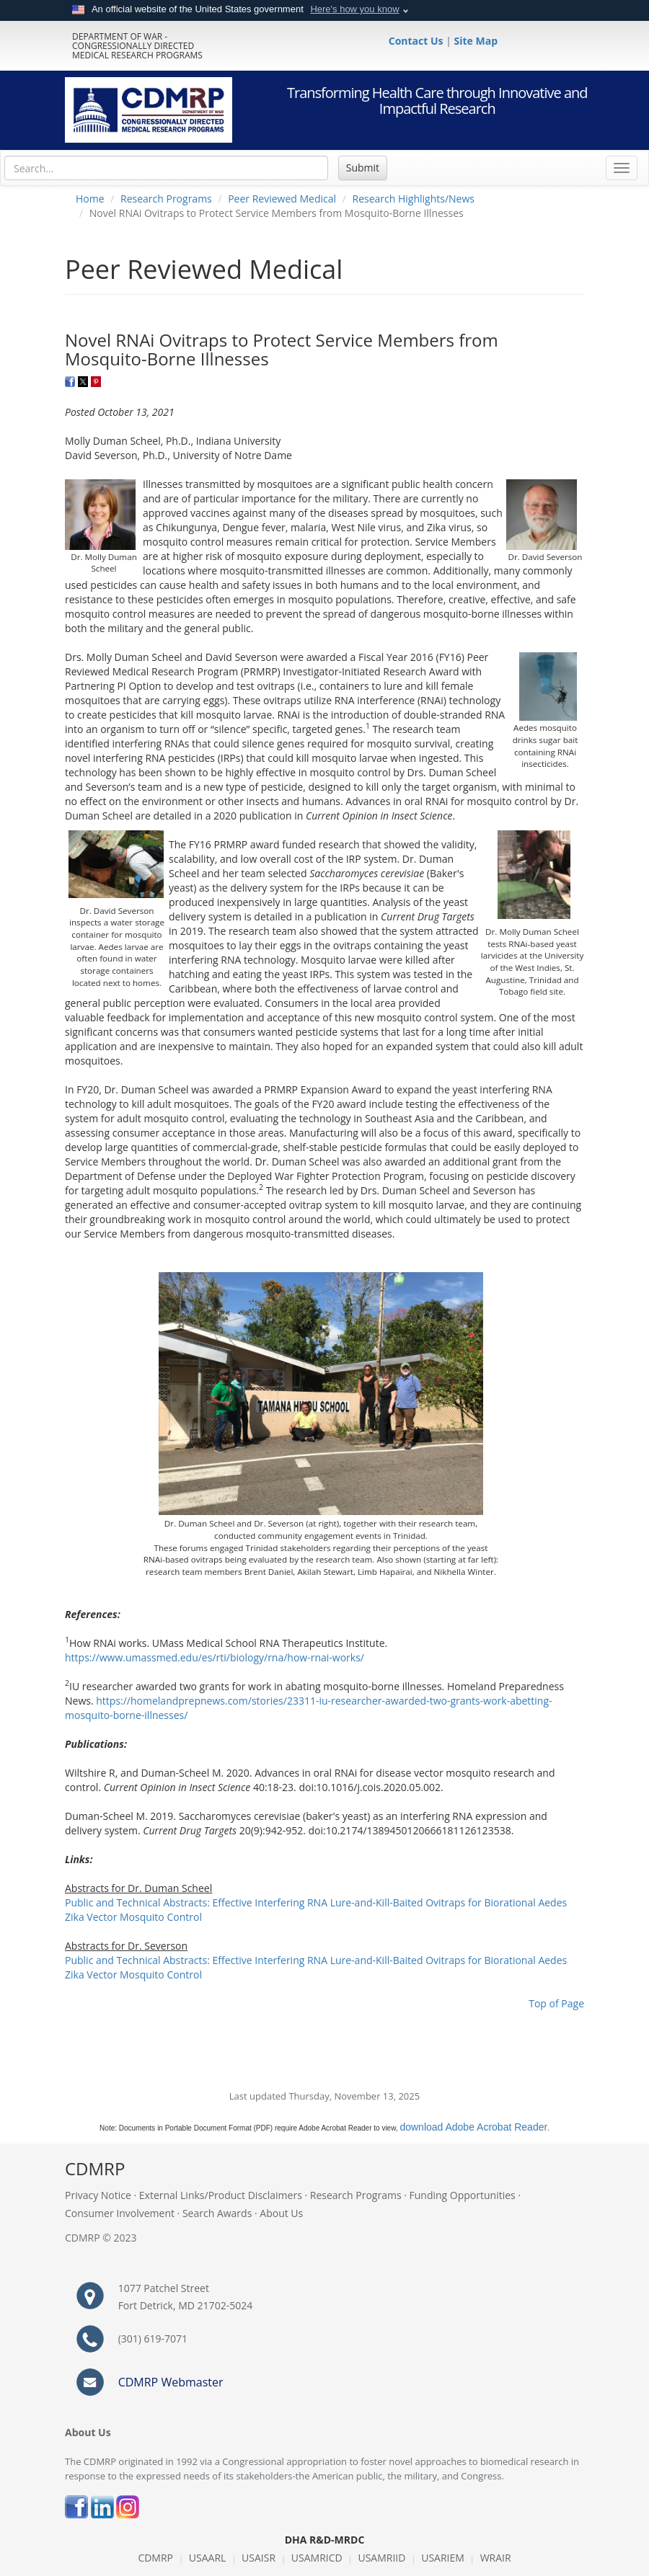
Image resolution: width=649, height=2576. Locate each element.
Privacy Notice (98, 2195)
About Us (281, 2213)
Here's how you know (354, 9)
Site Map (476, 41)
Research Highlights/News (413, 198)
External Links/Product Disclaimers (220, 2195)
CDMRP (155, 2557)
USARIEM (442, 2557)
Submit (362, 167)
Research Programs (166, 198)
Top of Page (556, 2003)
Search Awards (217, 2213)
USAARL (207, 2557)
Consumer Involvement (120, 2213)
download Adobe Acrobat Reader (473, 2127)
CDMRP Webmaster (171, 2382)
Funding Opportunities (463, 2195)
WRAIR (495, 2557)
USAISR (258, 2557)
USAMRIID (381, 2557)
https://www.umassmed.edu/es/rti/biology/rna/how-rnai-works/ (214, 1657)
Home (90, 198)
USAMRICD (317, 2557)
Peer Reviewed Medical (282, 198)
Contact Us (417, 41)
